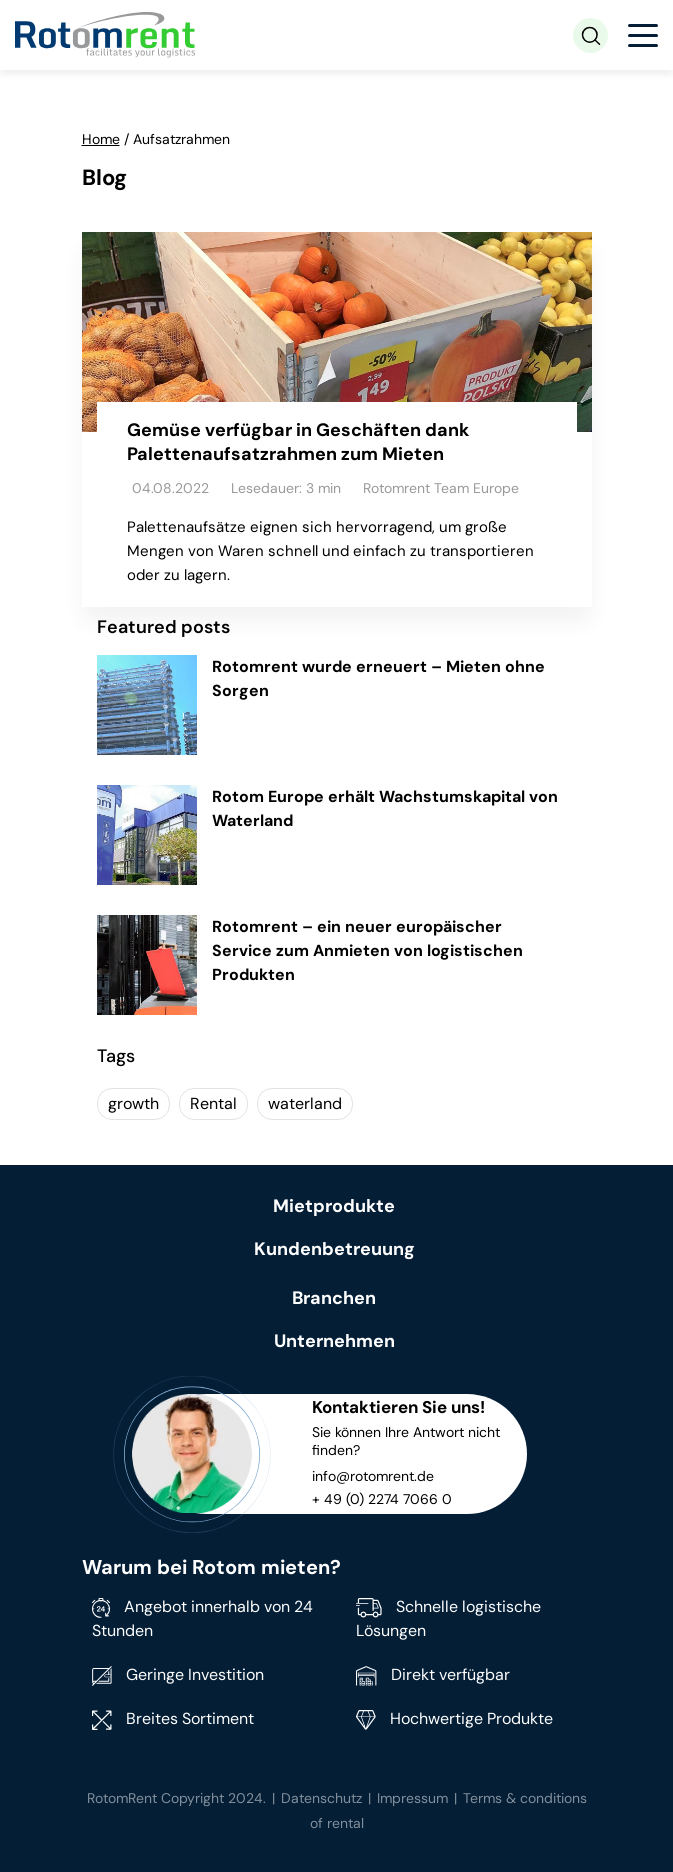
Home (101, 139)
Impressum (412, 1798)
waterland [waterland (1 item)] (305, 1103)
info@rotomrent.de (373, 1476)
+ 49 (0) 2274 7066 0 (382, 1499)
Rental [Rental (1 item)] (213, 1103)
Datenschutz (321, 1798)
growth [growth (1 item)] (133, 1103)
